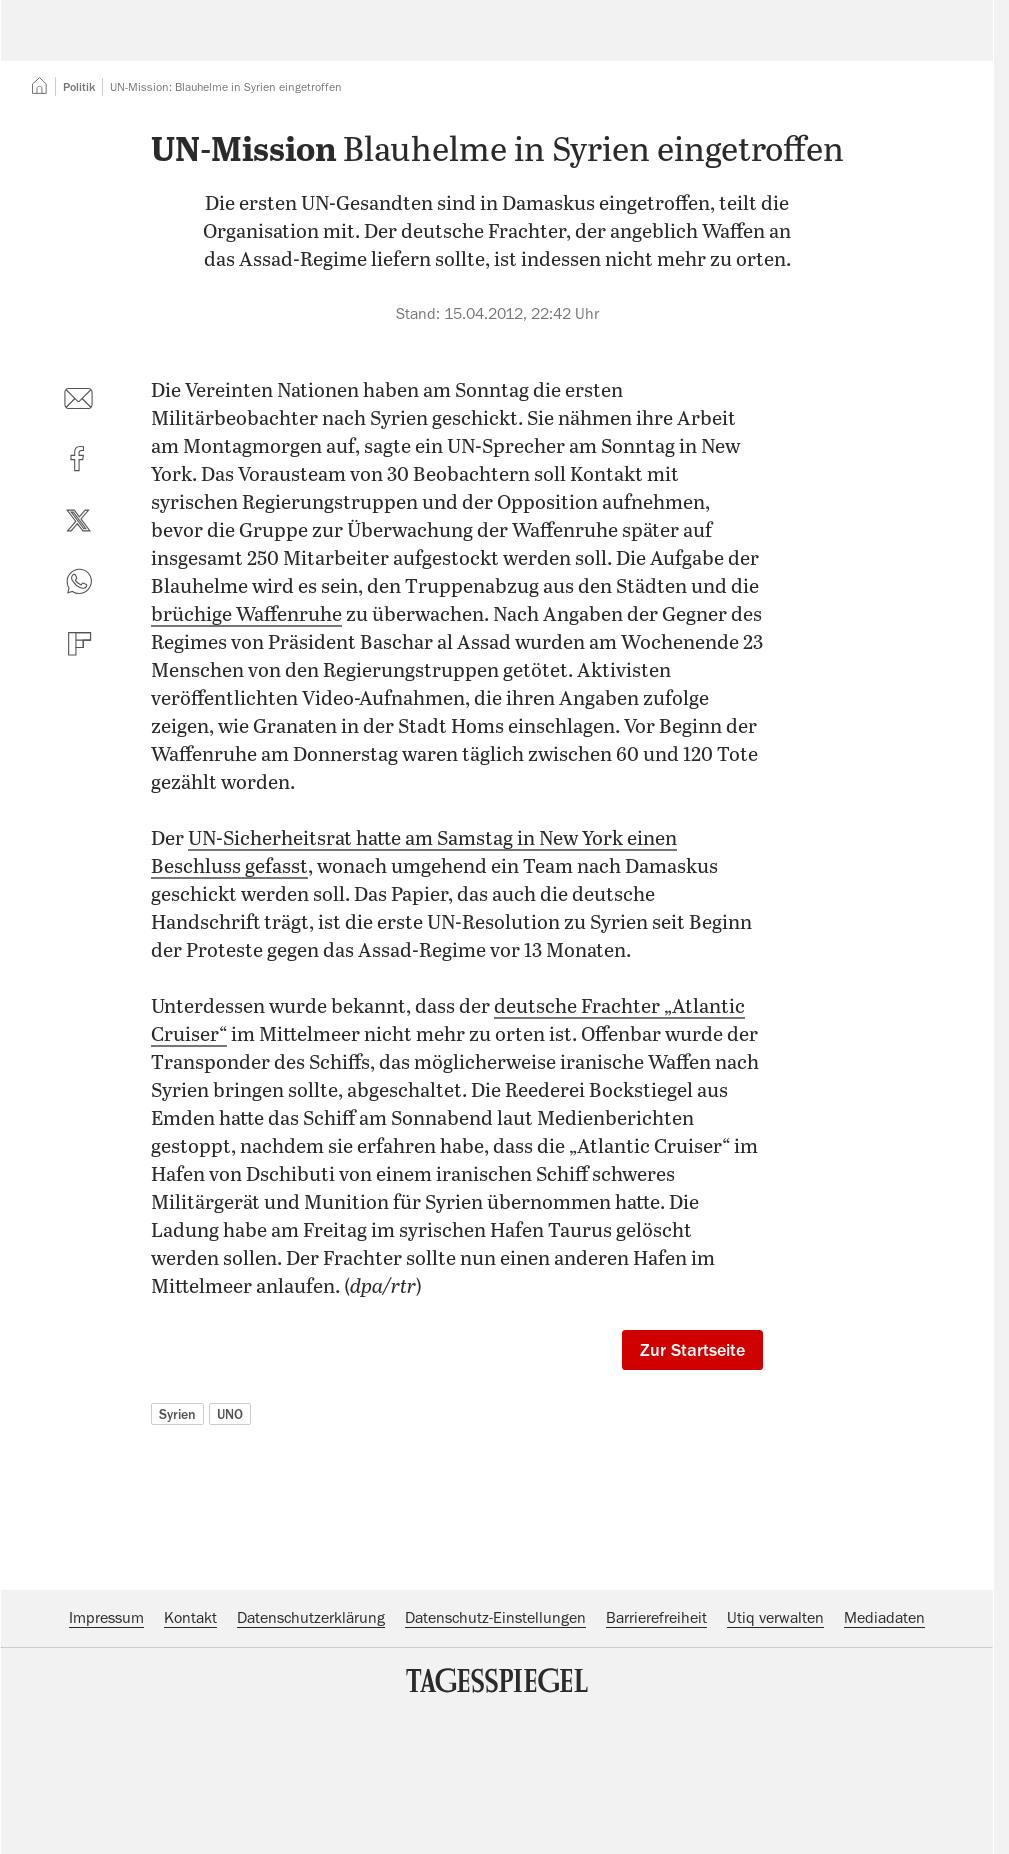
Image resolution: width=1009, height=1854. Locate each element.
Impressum (106, 1740)
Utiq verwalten (775, 1740)
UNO (230, 1536)
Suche (702, 45)
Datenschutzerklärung (311, 1740)
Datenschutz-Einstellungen (495, 1740)
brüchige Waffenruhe (246, 737)
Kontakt (190, 1740)
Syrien (177, 1536)
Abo (930, 45)
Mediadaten (884, 1740)
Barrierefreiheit (656, 1740)
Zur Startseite (692, 1472)
